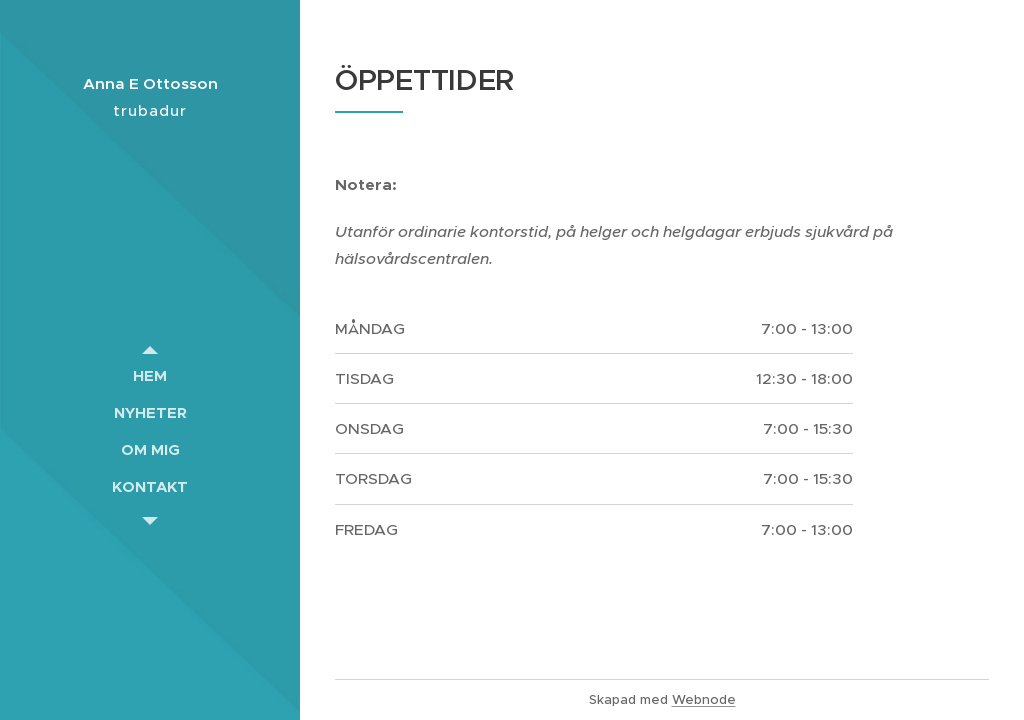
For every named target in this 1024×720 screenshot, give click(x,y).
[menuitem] (150, 375)
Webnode (704, 699)
